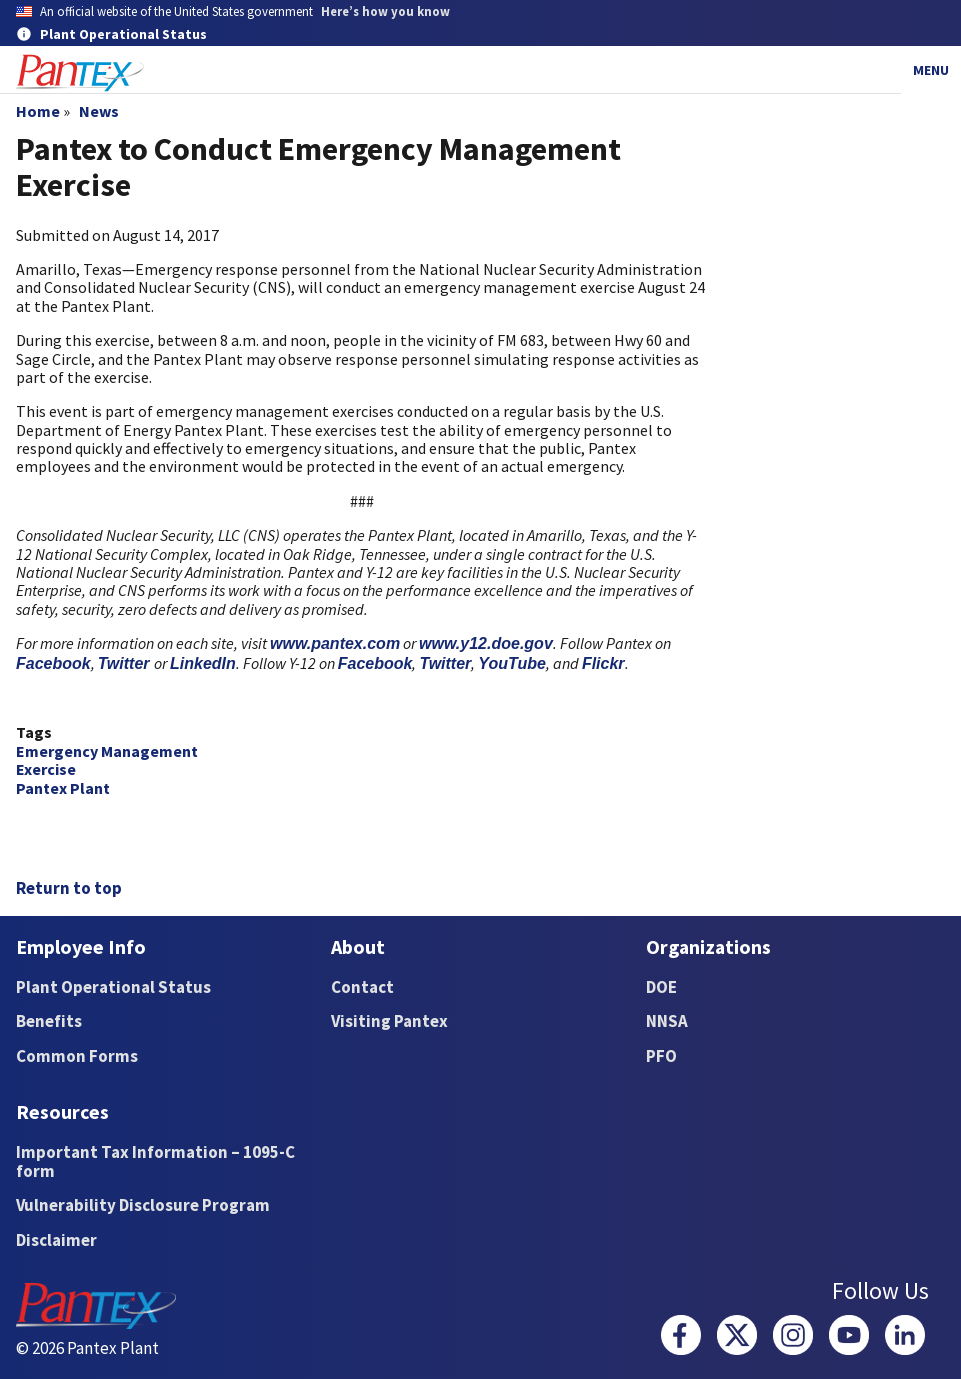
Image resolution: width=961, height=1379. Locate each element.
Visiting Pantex (389, 1021)
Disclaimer (56, 1240)
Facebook (53, 663)
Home (38, 111)
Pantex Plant (63, 788)
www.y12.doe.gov (486, 643)
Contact (362, 987)
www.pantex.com (335, 643)
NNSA (667, 1021)
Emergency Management (107, 751)
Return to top (69, 888)
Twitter (126, 663)
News (99, 111)
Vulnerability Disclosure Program (143, 1205)
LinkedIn (203, 663)
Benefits (49, 1021)
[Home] (80, 73)
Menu (931, 70)
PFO (661, 1056)
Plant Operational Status (113, 987)
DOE (661, 987)
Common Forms (77, 1056)
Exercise (46, 769)
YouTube (512, 663)
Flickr (603, 663)
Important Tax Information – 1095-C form (155, 1161)
